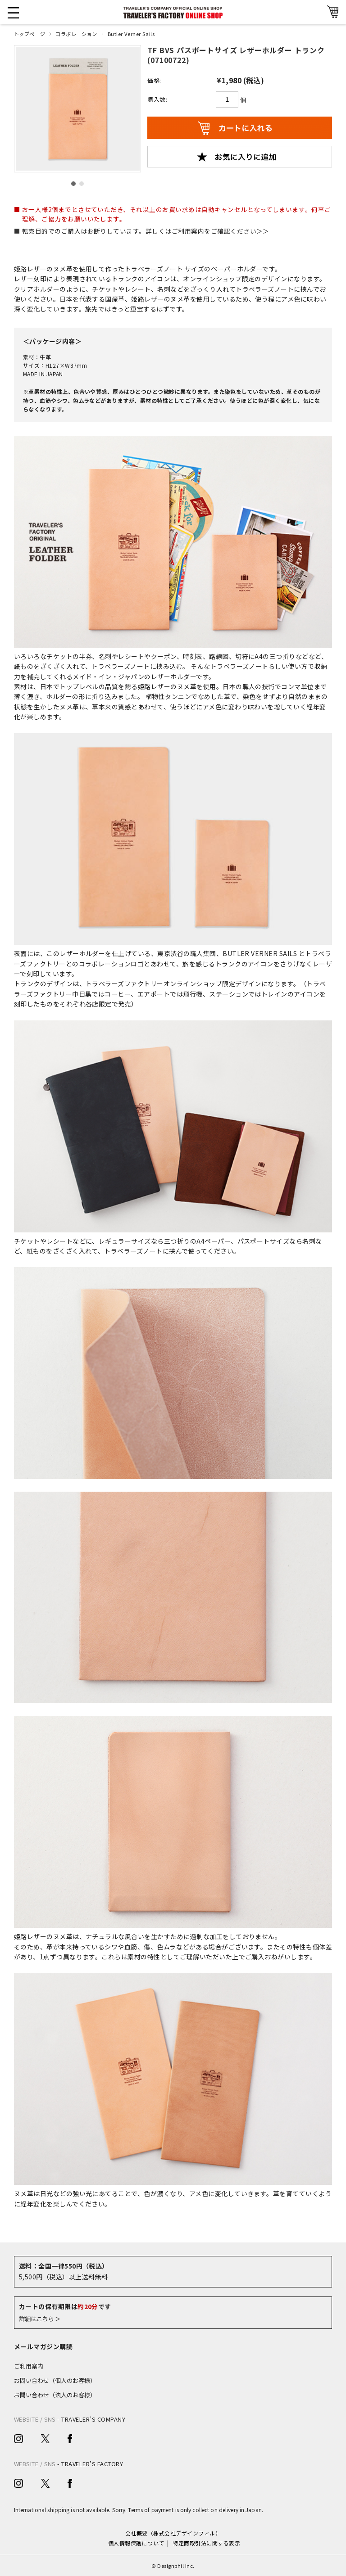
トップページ (29, 33)
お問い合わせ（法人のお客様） (55, 2395)
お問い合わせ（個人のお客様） (55, 2380)
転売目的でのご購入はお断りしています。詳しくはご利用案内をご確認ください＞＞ (145, 230)
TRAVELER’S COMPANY (93, 2419)
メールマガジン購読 (43, 2346)
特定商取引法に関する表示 (206, 2543)
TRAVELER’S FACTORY (92, 2463)
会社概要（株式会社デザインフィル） (173, 2533)
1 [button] (73, 183)
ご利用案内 (28, 2366)
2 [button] (81, 183)
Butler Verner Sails (131, 33)
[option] (77, 108)
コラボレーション (76, 33)
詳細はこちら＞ (39, 2318)
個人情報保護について (136, 2543)
